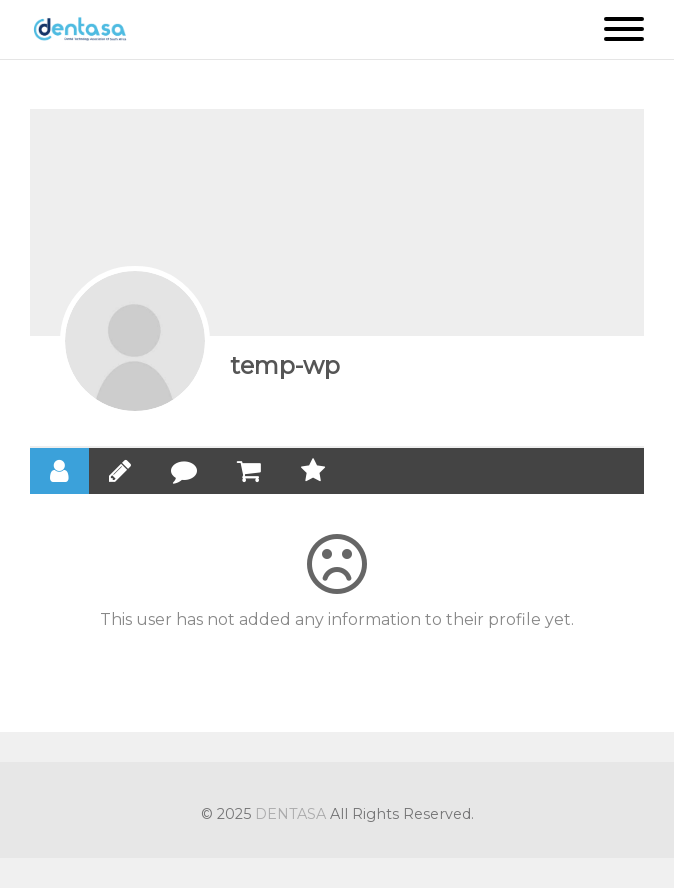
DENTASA (290, 814)
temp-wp (285, 365)
